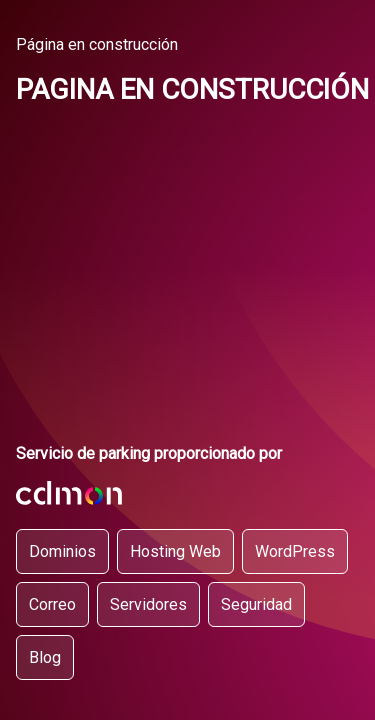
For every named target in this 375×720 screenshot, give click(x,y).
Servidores (148, 604)
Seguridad (256, 604)
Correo (52, 604)
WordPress (295, 551)
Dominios (62, 551)
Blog (45, 657)
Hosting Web (175, 551)
